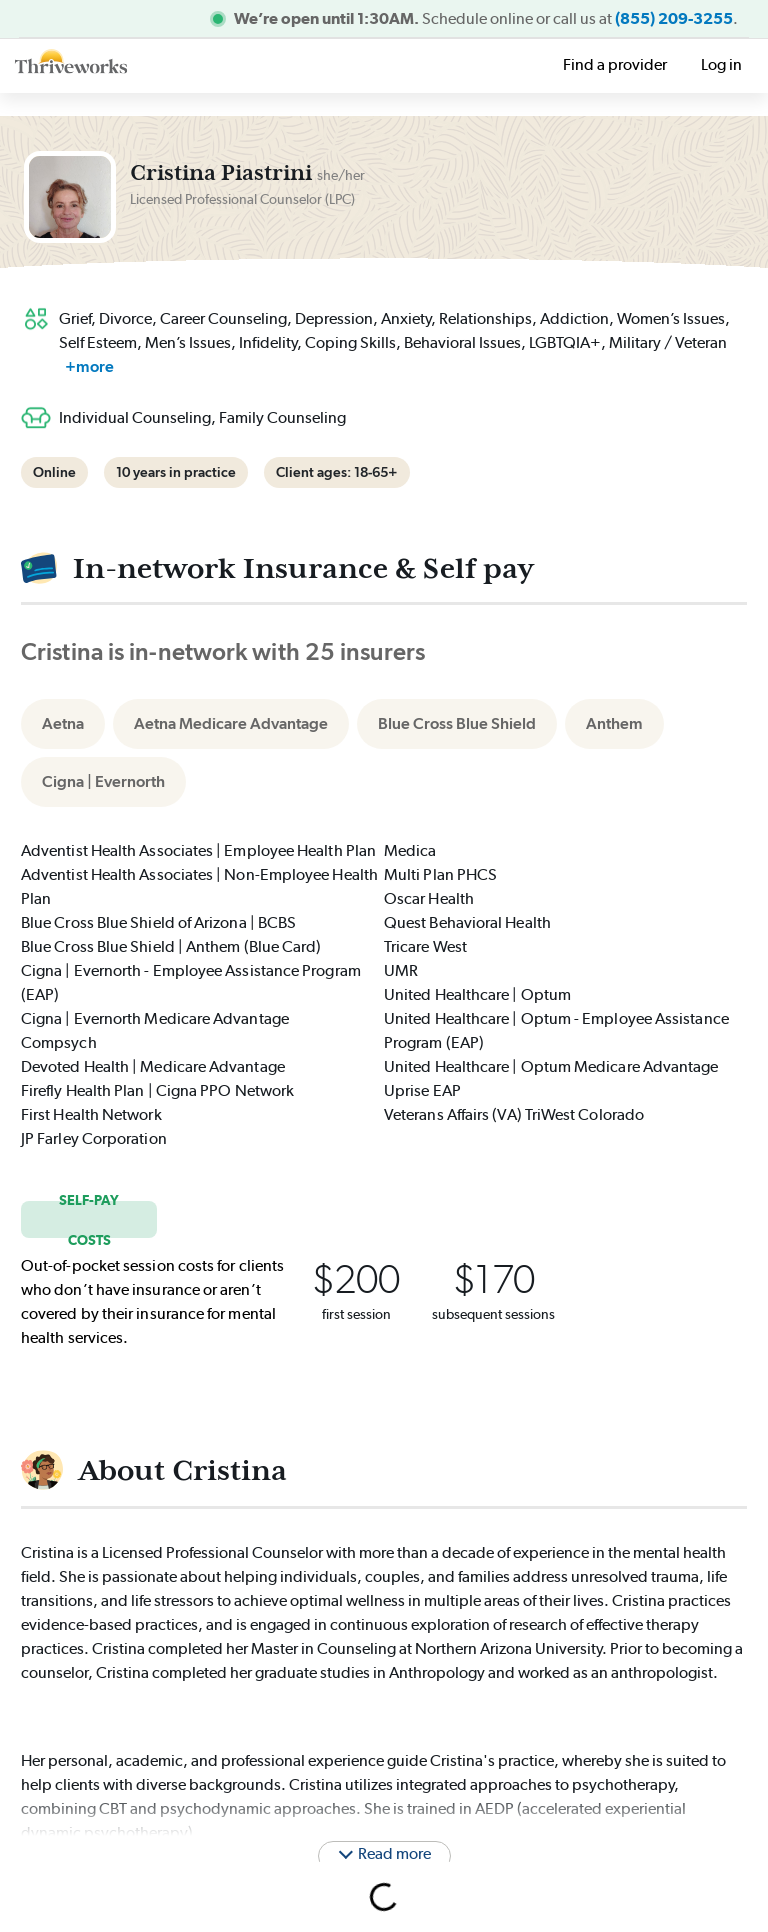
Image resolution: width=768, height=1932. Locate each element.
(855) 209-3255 (674, 18)
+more (89, 366)
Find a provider (615, 64)
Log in (721, 64)
